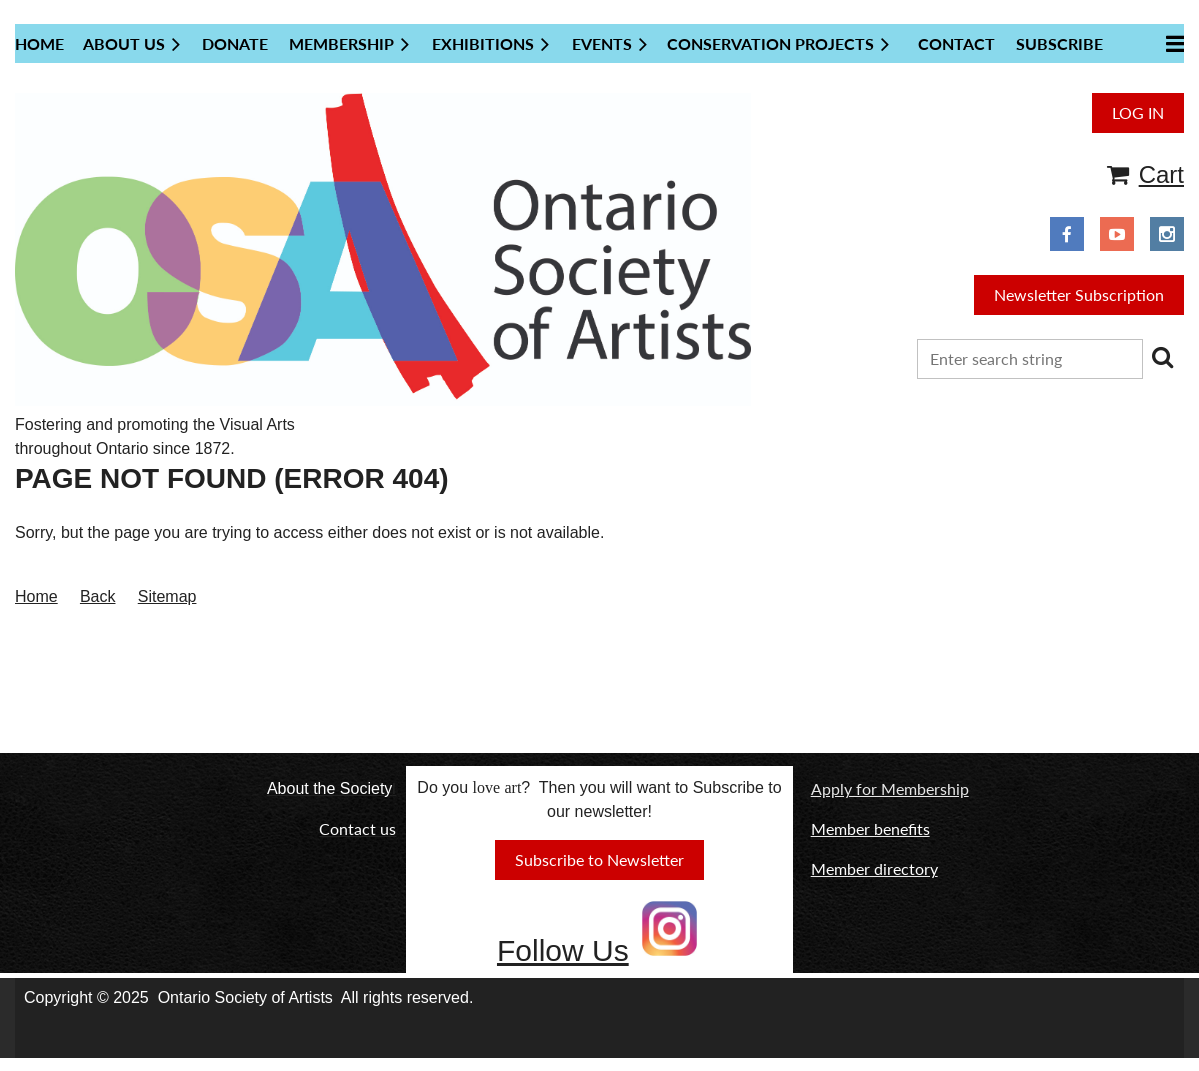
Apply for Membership (890, 788)
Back (98, 596)
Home (36, 596)
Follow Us (563, 950)
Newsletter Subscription (1079, 294)
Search (1162, 357)
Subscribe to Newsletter (599, 859)
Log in (1138, 112)
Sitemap (167, 596)
